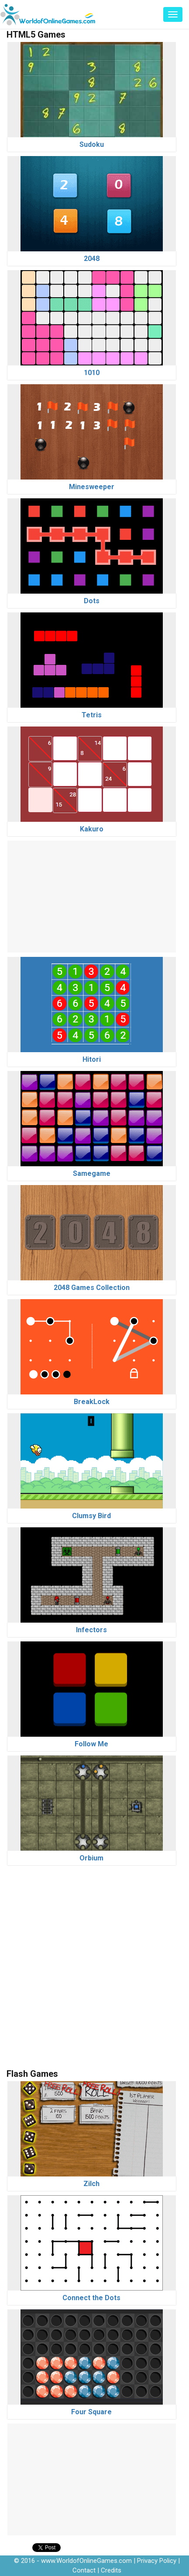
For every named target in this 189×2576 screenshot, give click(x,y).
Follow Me (91, 1744)
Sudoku (91, 144)
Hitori (91, 1059)
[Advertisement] (91, 895)
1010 (92, 372)
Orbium (91, 1858)
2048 (92, 258)
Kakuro (91, 829)
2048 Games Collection (92, 1287)
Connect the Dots (91, 2298)
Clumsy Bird (91, 1516)
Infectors (91, 1630)
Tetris (92, 715)
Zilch (91, 2184)
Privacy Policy (156, 2561)
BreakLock (92, 1402)
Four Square (91, 2412)
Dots (92, 601)
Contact (84, 2570)
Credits (111, 2570)
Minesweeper (91, 487)
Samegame (91, 1173)
